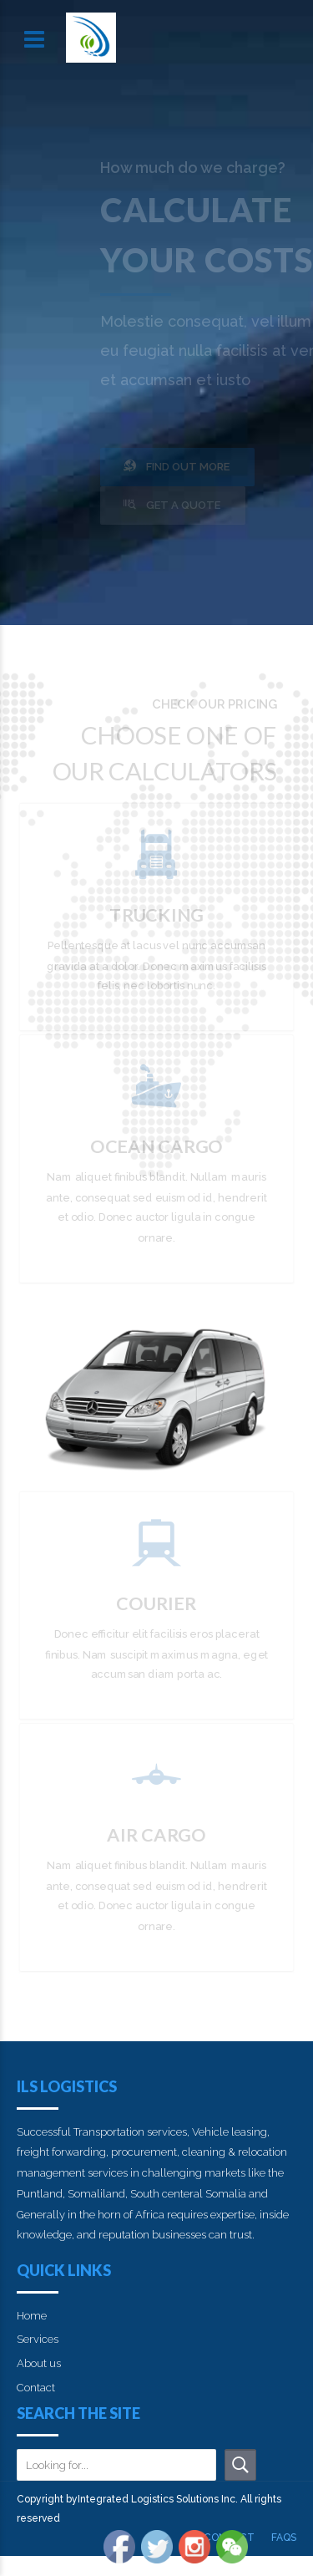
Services (37, 2339)
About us (39, 2363)
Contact (36, 2387)
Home (32, 2315)
